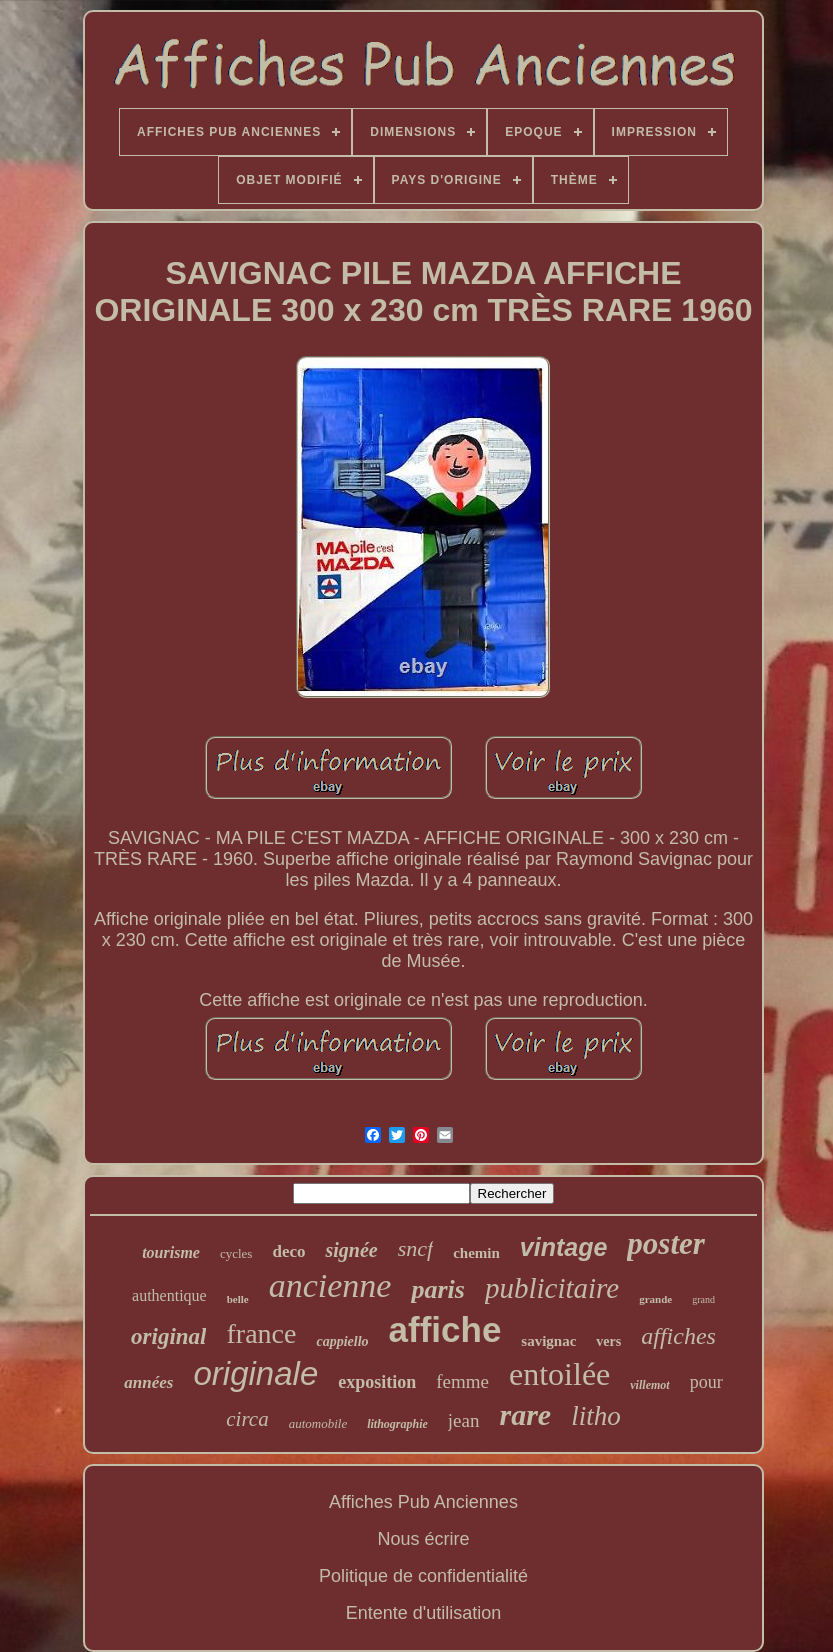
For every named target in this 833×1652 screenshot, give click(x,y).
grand (703, 1299)
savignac (548, 1341)
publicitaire (552, 1288)
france (261, 1333)
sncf (415, 1248)
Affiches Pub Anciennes (423, 1502)
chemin (476, 1253)
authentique (169, 1295)
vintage (564, 1247)
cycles (236, 1253)
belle (238, 1299)
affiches (678, 1336)
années (148, 1382)
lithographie (397, 1424)
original (168, 1336)
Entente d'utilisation (424, 1613)
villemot (649, 1385)
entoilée (559, 1374)
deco (288, 1251)
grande (655, 1299)
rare (526, 1414)
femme (462, 1381)
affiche (445, 1329)
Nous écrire (423, 1539)
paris (437, 1289)
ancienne (330, 1285)
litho (596, 1416)
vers (608, 1341)
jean (464, 1420)
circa (247, 1419)
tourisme (171, 1252)
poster (666, 1243)
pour (706, 1382)
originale (255, 1373)
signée (351, 1250)
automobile (318, 1423)
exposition (377, 1382)
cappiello (342, 1341)
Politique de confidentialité (423, 1576)
